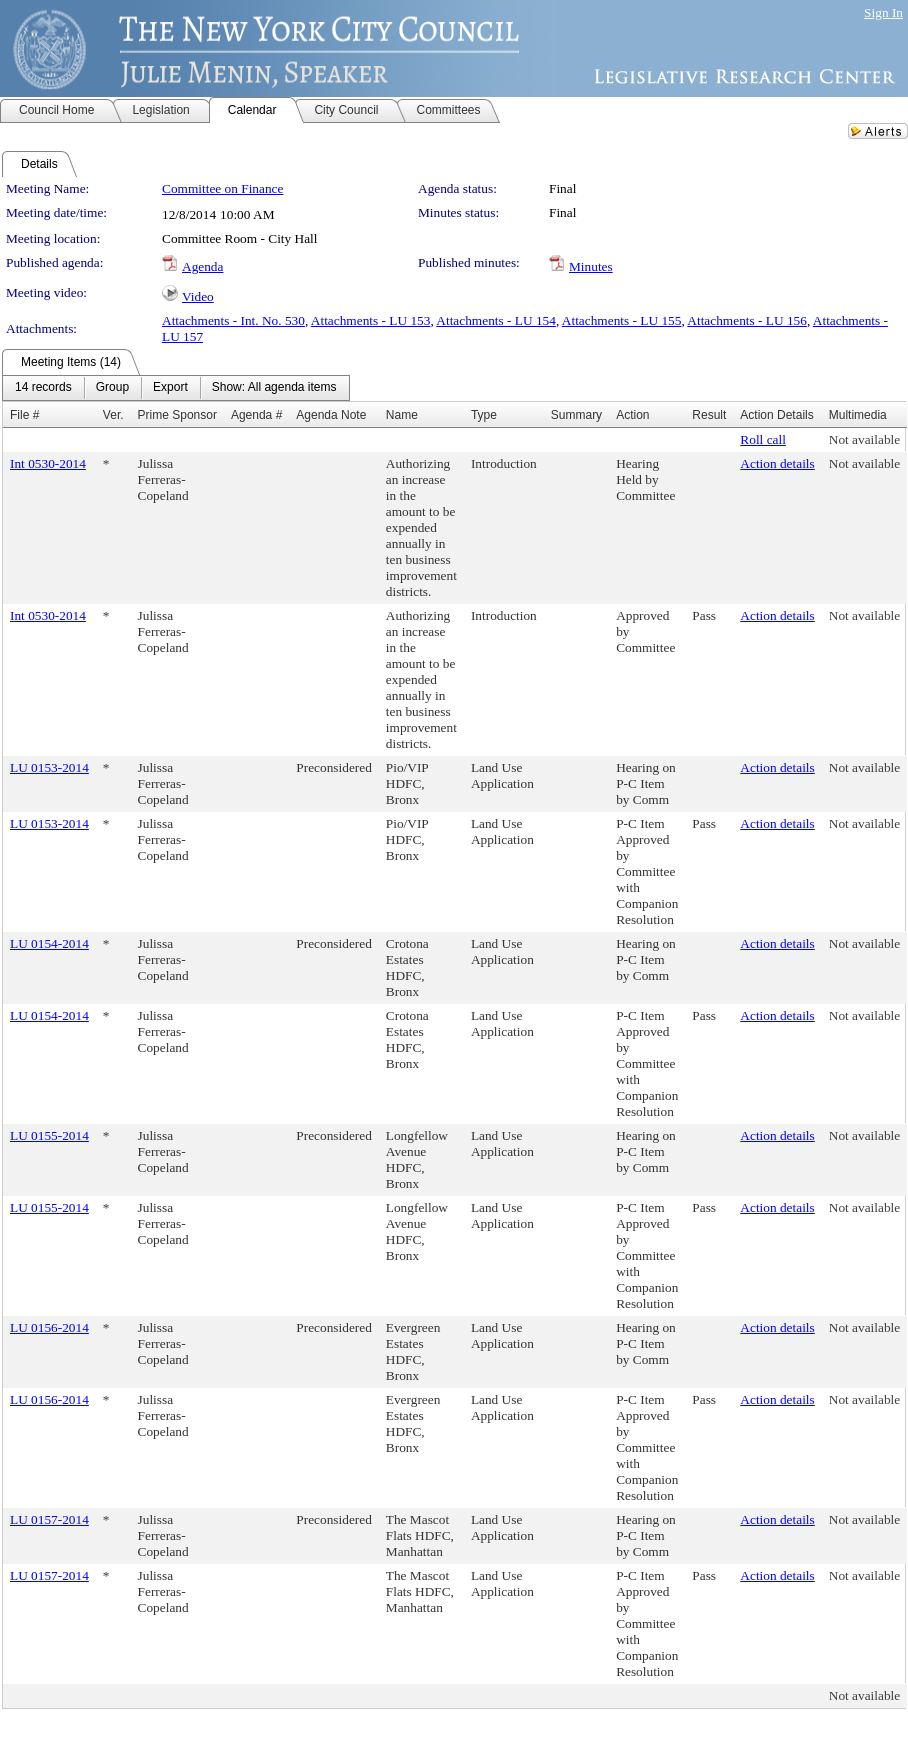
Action (632, 415)
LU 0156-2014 (49, 1327)
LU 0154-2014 (49, 943)
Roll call (763, 439)
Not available (864, 439)
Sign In (883, 12)
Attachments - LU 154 (496, 320)
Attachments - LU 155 (622, 320)
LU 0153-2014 (49, 767)
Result (709, 415)
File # (24, 415)
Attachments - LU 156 (747, 320)
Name (402, 415)
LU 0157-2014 (49, 1519)
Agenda (202, 266)
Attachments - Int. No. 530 (233, 320)
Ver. (113, 415)
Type (484, 415)
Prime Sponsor (177, 415)
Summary (576, 415)
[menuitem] (43, 388)
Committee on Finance (222, 188)
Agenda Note (331, 415)
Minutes (591, 266)
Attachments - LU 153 (371, 320)
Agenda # (256, 415)
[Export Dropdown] (170, 388)
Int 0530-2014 (48, 463)
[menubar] (176, 388)
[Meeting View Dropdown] (274, 388)
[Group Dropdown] (112, 388)
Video (198, 296)
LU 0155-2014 (49, 1135)
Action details (777, 463)
